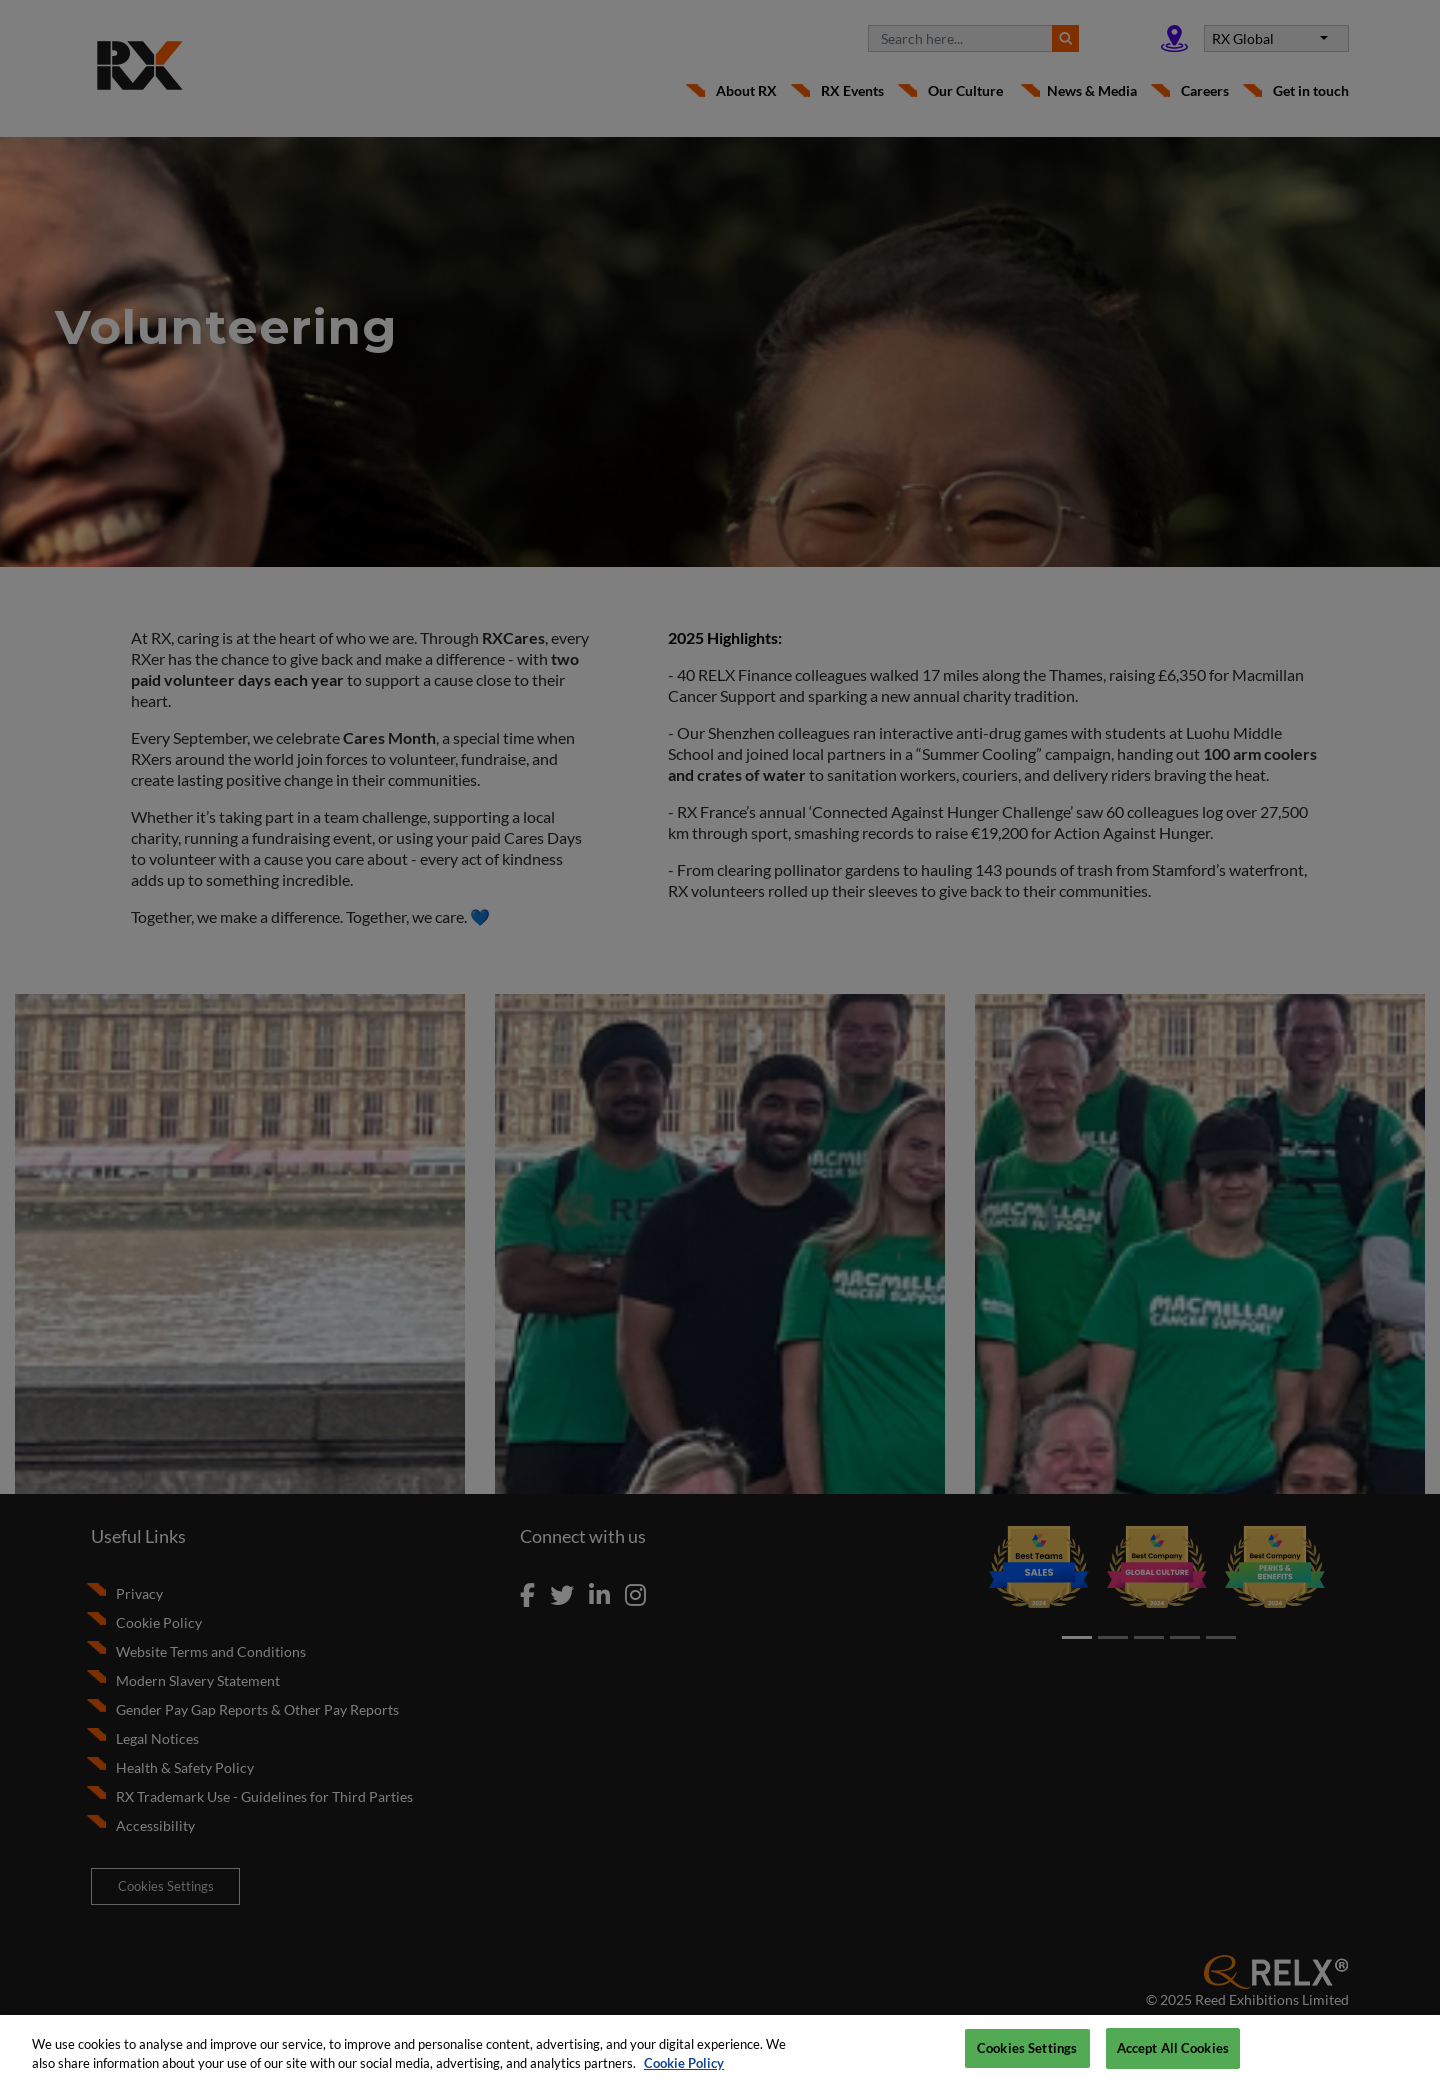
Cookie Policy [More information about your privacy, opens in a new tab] (684, 2072)
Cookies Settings (1027, 2056)
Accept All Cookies (1173, 2056)
